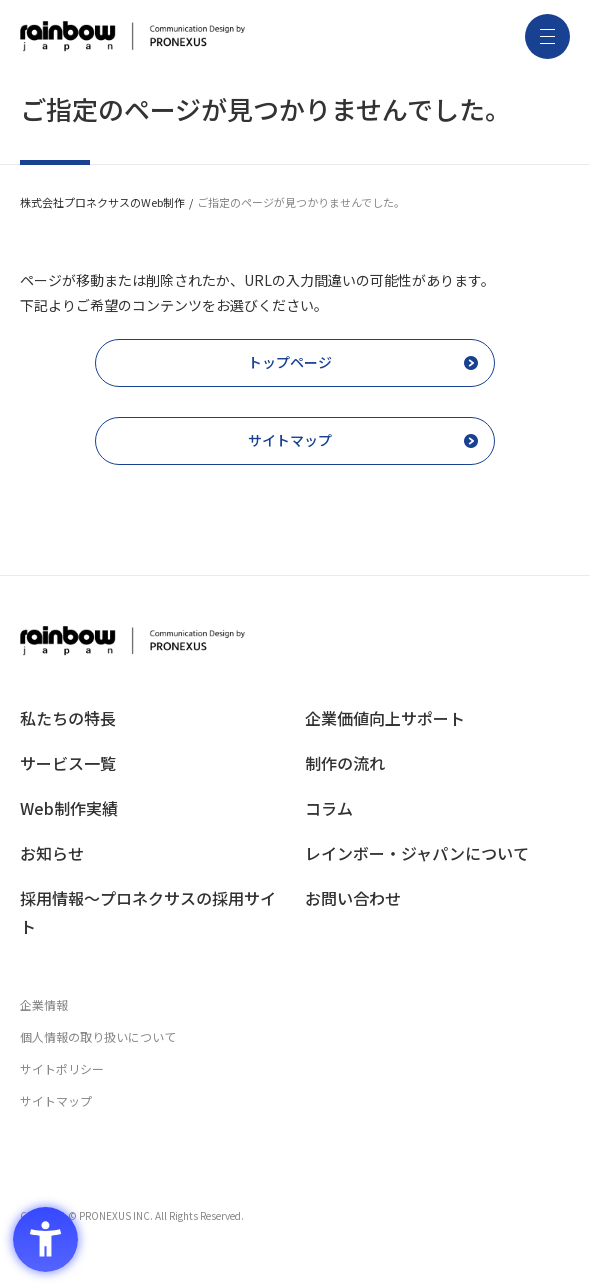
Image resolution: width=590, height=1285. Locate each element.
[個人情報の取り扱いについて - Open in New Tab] (295, 1037)
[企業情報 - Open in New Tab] (295, 1005)
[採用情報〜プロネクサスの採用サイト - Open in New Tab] (152, 913)
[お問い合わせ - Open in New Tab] (437, 898)
